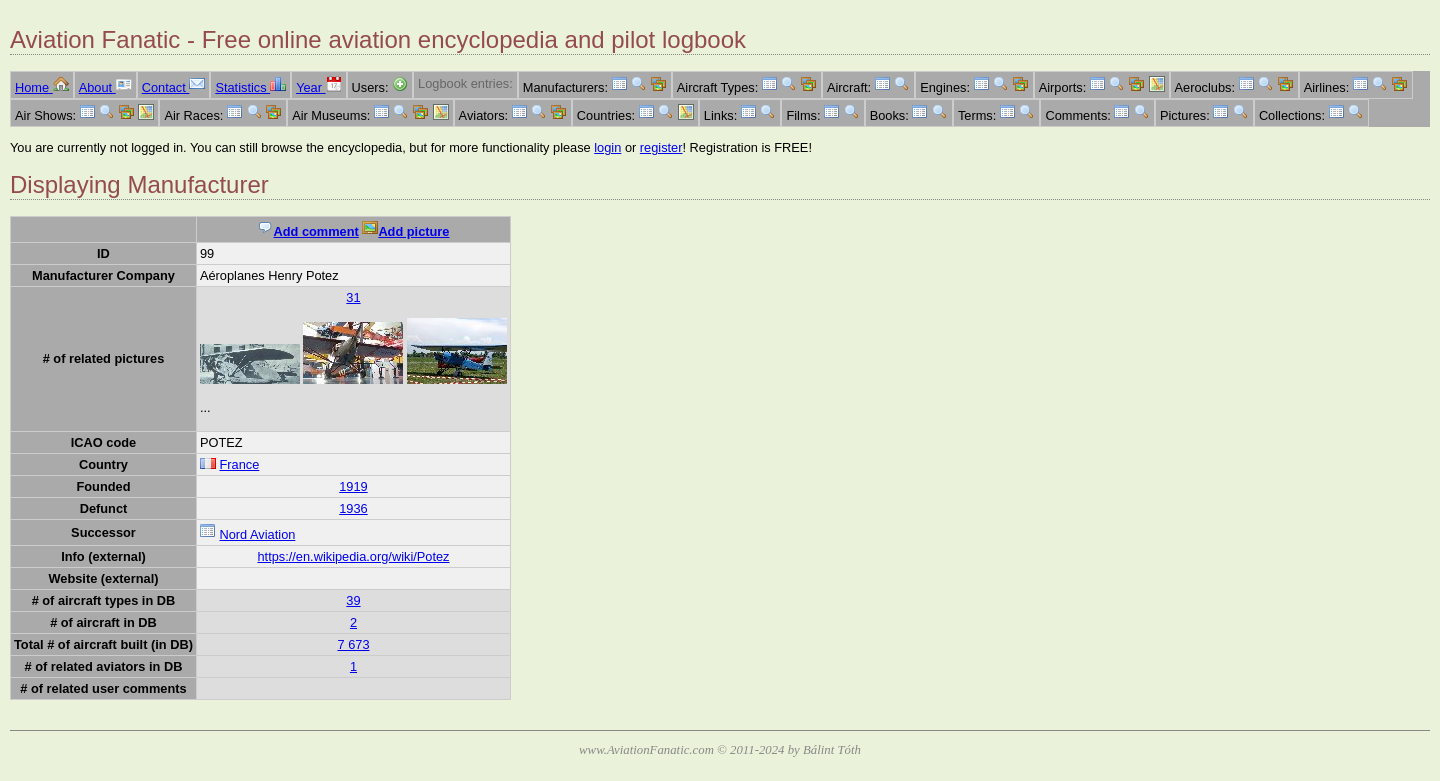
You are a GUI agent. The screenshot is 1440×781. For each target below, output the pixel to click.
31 (353, 297)
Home (42, 87)
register (661, 147)
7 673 (353, 644)
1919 (353, 486)
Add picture (405, 231)
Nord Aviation (257, 534)
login (607, 147)
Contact (174, 87)
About (105, 87)
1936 (353, 508)
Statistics (250, 87)
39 (353, 600)
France (239, 464)
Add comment (307, 231)
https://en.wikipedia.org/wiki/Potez (353, 556)
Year (318, 87)
